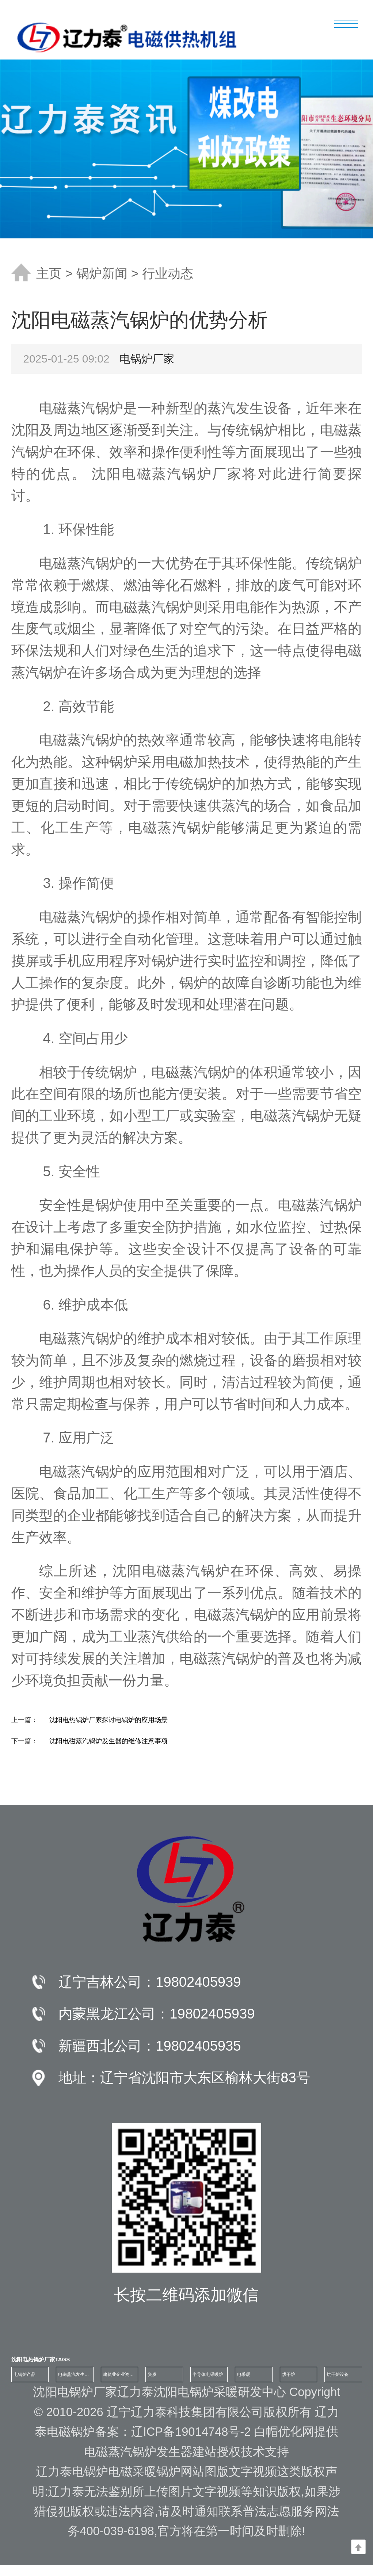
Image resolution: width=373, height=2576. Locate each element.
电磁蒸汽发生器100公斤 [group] (73, 2377)
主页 (49, 273)
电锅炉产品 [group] (24, 2374)
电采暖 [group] (243, 2374)
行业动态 (167, 273)
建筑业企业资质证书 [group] (118, 2377)
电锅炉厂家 (146, 359)
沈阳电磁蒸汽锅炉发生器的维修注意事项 (108, 1741)
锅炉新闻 (101, 273)
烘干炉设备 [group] (338, 2374)
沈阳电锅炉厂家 (75, 2392)
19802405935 (198, 2046)
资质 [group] (152, 2374)
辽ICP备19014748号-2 (192, 2431)
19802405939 (198, 1982)
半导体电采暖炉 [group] (208, 2374)
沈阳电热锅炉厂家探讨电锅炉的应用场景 (108, 1720)
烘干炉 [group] (288, 2374)
